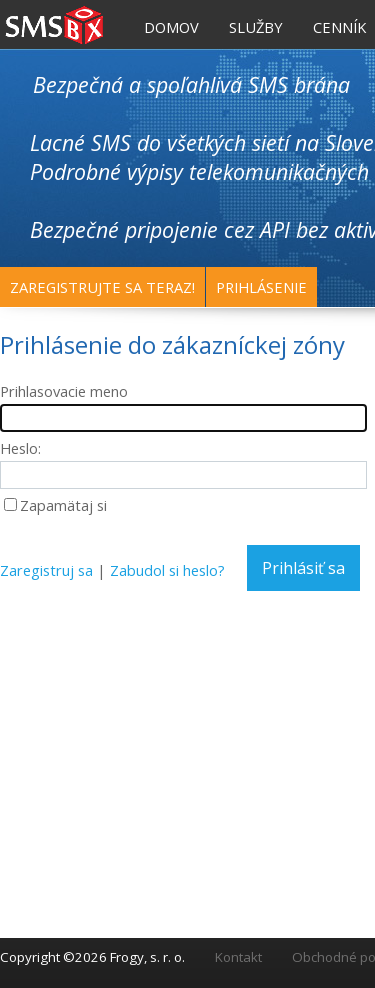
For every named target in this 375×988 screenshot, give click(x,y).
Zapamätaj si (63, 505)
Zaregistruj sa (46, 570)
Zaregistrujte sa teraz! (102, 287)
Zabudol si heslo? (167, 570)
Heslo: (20, 448)
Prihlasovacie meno (64, 391)
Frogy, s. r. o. (147, 957)
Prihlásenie (261, 287)
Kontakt (238, 957)
